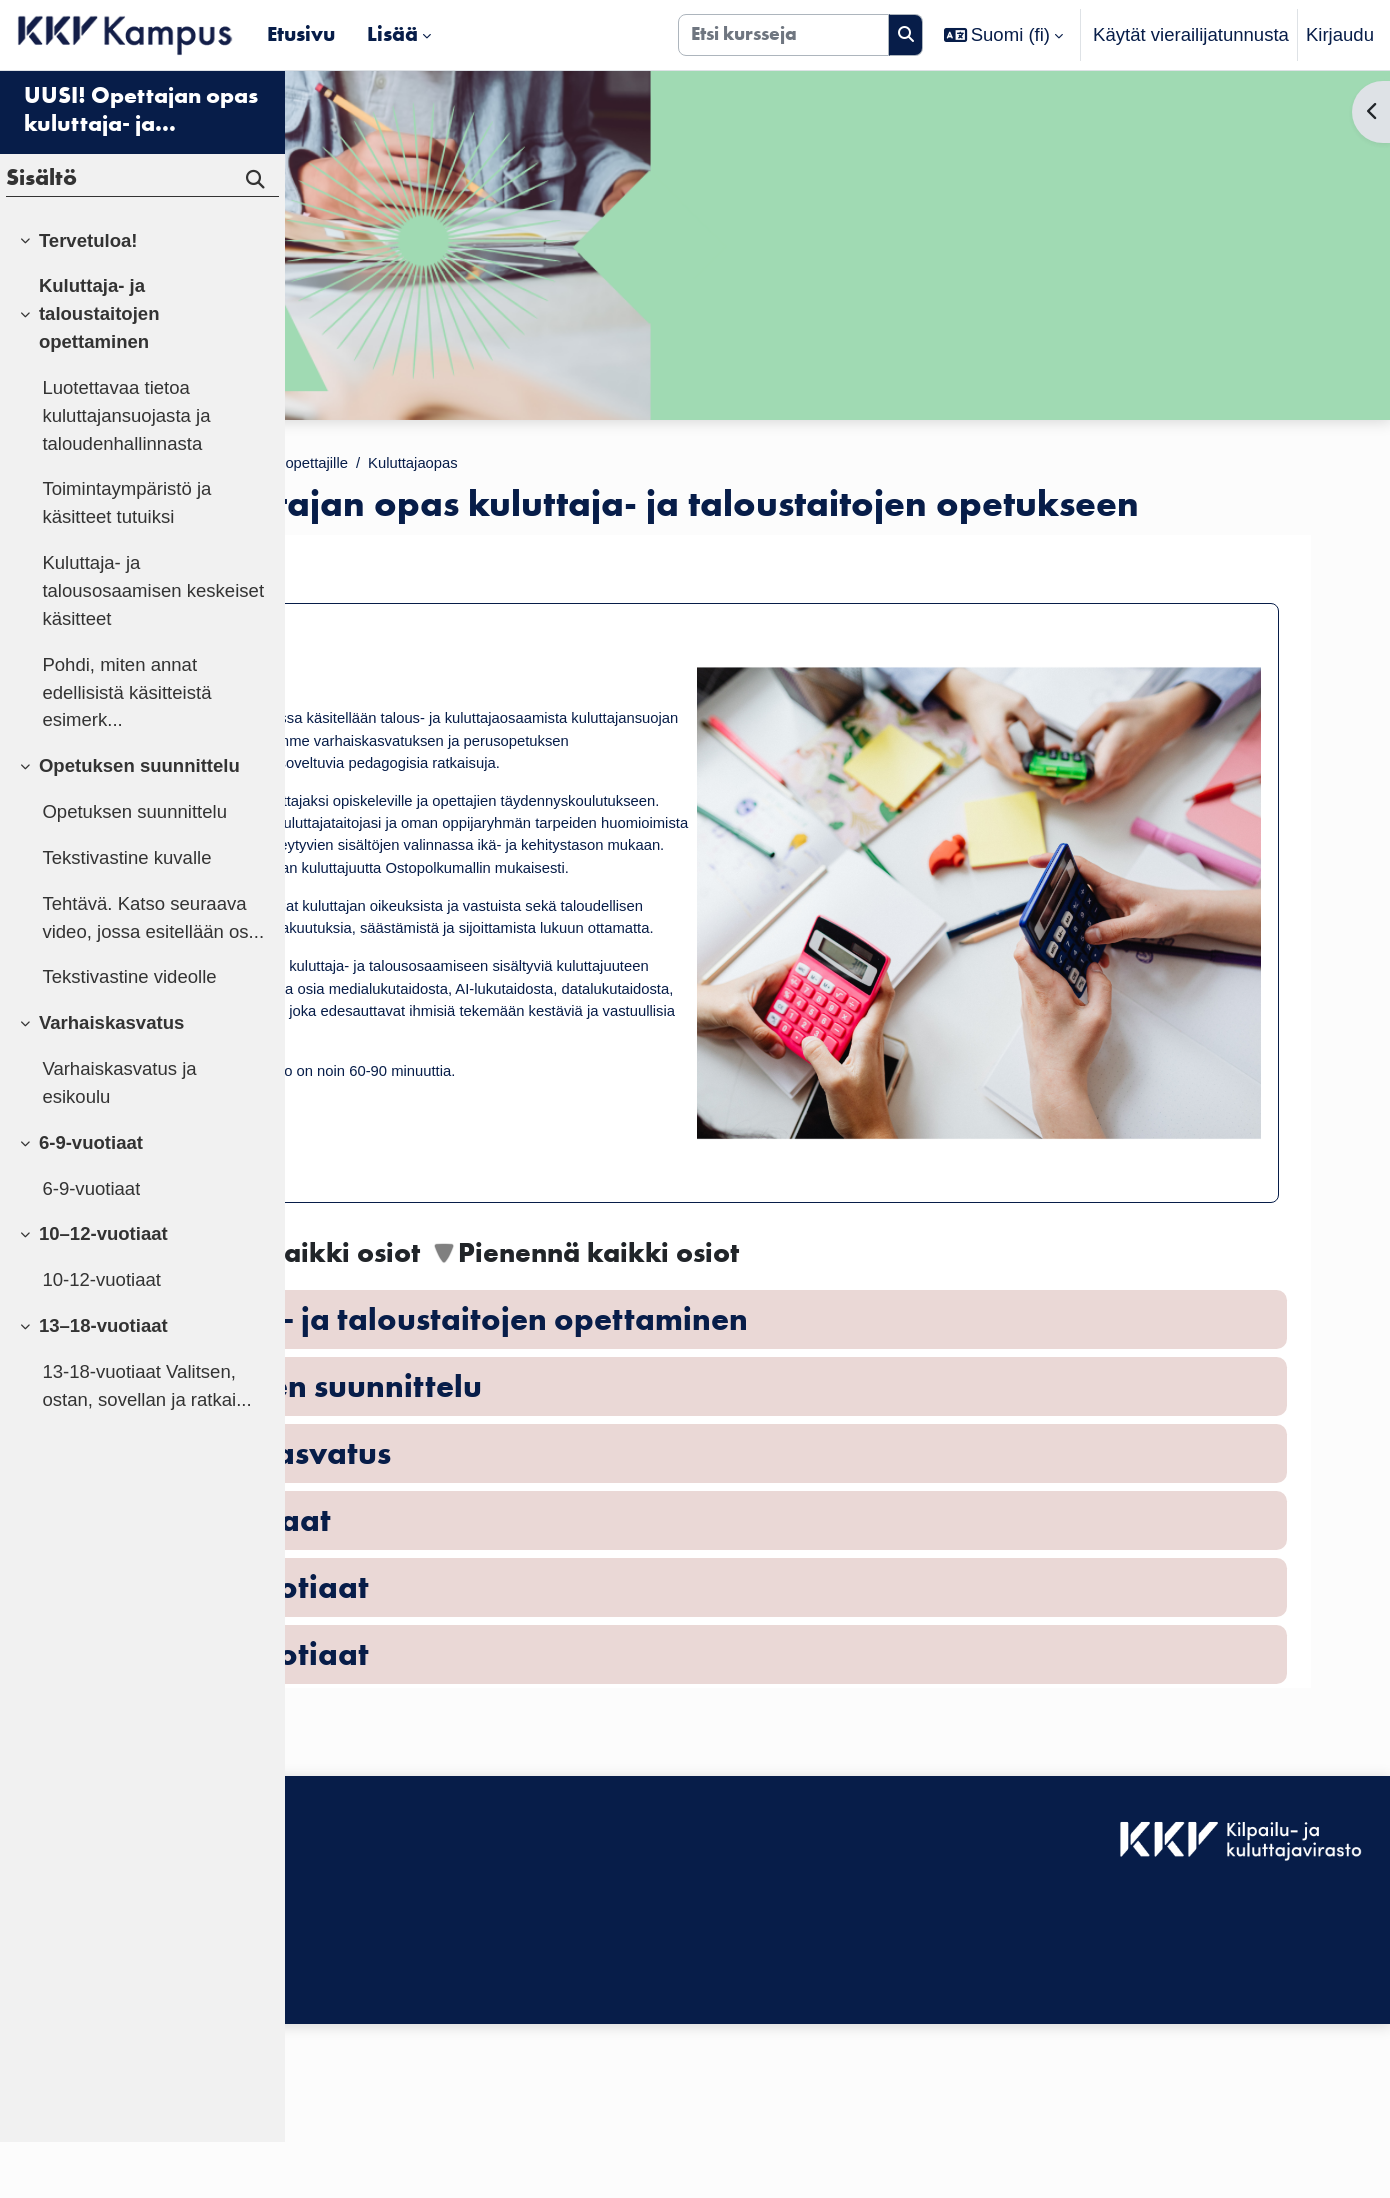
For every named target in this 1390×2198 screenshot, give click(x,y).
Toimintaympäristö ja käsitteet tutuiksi (126, 559)
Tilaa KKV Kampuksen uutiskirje (431, 2169)
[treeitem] (142, 297)
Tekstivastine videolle (129, 1033)
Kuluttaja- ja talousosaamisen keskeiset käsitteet (153, 646)
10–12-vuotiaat (103, 1290)
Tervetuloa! (425, 609)
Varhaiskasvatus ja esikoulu (119, 1138)
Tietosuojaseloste (372, 2125)
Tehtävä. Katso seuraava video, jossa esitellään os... (153, 973)
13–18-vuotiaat (103, 1381)
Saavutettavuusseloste (393, 2070)
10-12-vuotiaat (101, 1335)
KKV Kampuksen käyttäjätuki (419, 2098)
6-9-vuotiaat (91, 1198)
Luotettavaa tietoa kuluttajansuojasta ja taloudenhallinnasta (126, 471)
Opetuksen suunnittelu (139, 821)
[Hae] (906, 35)
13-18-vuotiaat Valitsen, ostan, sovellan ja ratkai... (146, 1441)
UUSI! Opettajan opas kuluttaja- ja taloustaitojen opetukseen (141, 166)
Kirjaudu (1340, 34)
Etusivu (339, 465)
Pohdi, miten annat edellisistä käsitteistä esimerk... (126, 748)
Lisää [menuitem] (392, 34)
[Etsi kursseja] (783, 35)
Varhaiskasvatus (111, 1078)
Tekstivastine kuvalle (126, 913)
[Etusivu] (125, 35)
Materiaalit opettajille (553, 465)
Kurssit (419, 465)
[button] (1004, 35)
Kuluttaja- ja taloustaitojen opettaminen (99, 370)
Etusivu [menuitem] (301, 34)
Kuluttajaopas (715, 465)
